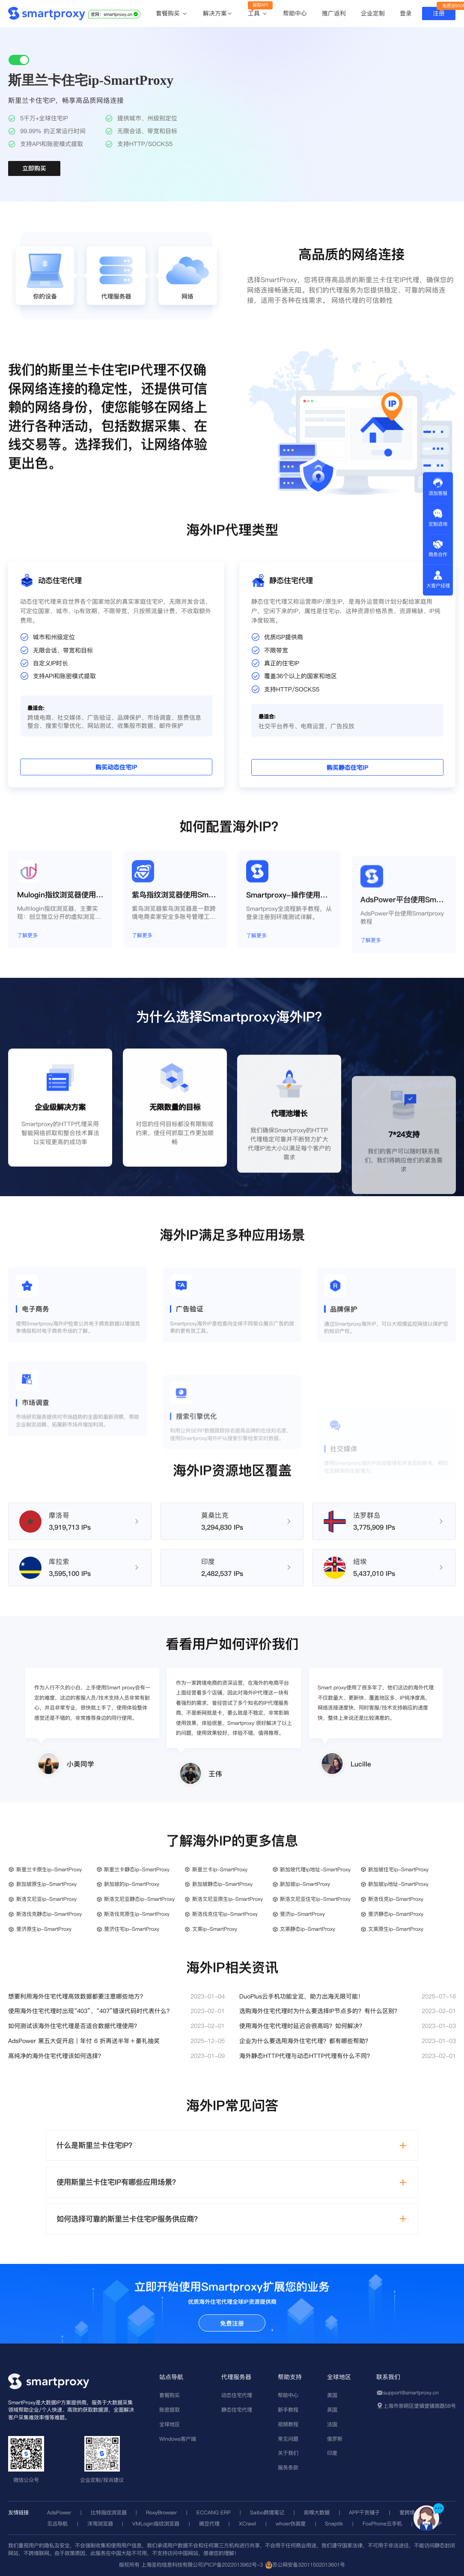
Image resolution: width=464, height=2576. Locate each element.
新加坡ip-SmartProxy (305, 1884)
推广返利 (334, 13)
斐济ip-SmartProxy (302, 1914)
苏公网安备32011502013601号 (308, 2564)
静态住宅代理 (236, 2409)
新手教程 (288, 2409)
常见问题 (288, 2438)
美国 (332, 2395)
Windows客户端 (177, 2438)
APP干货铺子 (364, 2512)
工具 (258, 13)
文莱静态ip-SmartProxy (307, 1929)
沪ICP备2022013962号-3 (233, 2564)
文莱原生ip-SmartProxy (395, 1929)
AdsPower (59, 2512)
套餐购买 (172, 13)
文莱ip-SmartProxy (214, 1929)
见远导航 (57, 2523)
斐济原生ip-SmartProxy (43, 1929)
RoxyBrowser (161, 2512)
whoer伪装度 (291, 2523)
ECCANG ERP (213, 2512)
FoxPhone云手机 (382, 2523)
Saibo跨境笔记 (267, 2512)
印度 (332, 2453)
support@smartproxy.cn (411, 2392)
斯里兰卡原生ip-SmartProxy (49, 1869)
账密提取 (169, 2409)
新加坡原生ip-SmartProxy (46, 1884)
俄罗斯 (334, 2438)
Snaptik (334, 2523)
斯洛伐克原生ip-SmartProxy (137, 1914)
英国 (332, 2409)
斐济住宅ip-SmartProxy (131, 1929)
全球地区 (169, 2424)
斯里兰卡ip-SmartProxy (219, 1869)
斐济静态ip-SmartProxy (395, 1914)
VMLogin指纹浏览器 (155, 2523)
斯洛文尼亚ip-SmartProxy (46, 1899)
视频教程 (288, 2424)
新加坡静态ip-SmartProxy (222, 1884)
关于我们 (288, 2453)
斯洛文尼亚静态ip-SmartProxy (139, 1899)
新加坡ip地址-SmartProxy (398, 1884)
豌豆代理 (209, 2523)
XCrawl (247, 2523)
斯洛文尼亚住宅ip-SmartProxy (315, 1899)
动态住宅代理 (236, 2395)
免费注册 (232, 2323)
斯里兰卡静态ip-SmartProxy (137, 1869)
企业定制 (373, 13)
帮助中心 (295, 13)
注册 (439, 13)
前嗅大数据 (317, 2512)
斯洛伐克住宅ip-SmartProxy (225, 1914)
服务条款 (288, 2467)
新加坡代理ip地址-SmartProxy (315, 1869)
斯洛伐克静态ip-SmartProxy (49, 1914)
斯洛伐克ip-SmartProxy (395, 1899)
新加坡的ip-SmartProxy (131, 1884)
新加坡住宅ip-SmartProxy (398, 1869)
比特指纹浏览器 (109, 2512)
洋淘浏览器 (100, 2523)
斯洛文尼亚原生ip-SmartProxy (227, 1899)
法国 (332, 2424)
